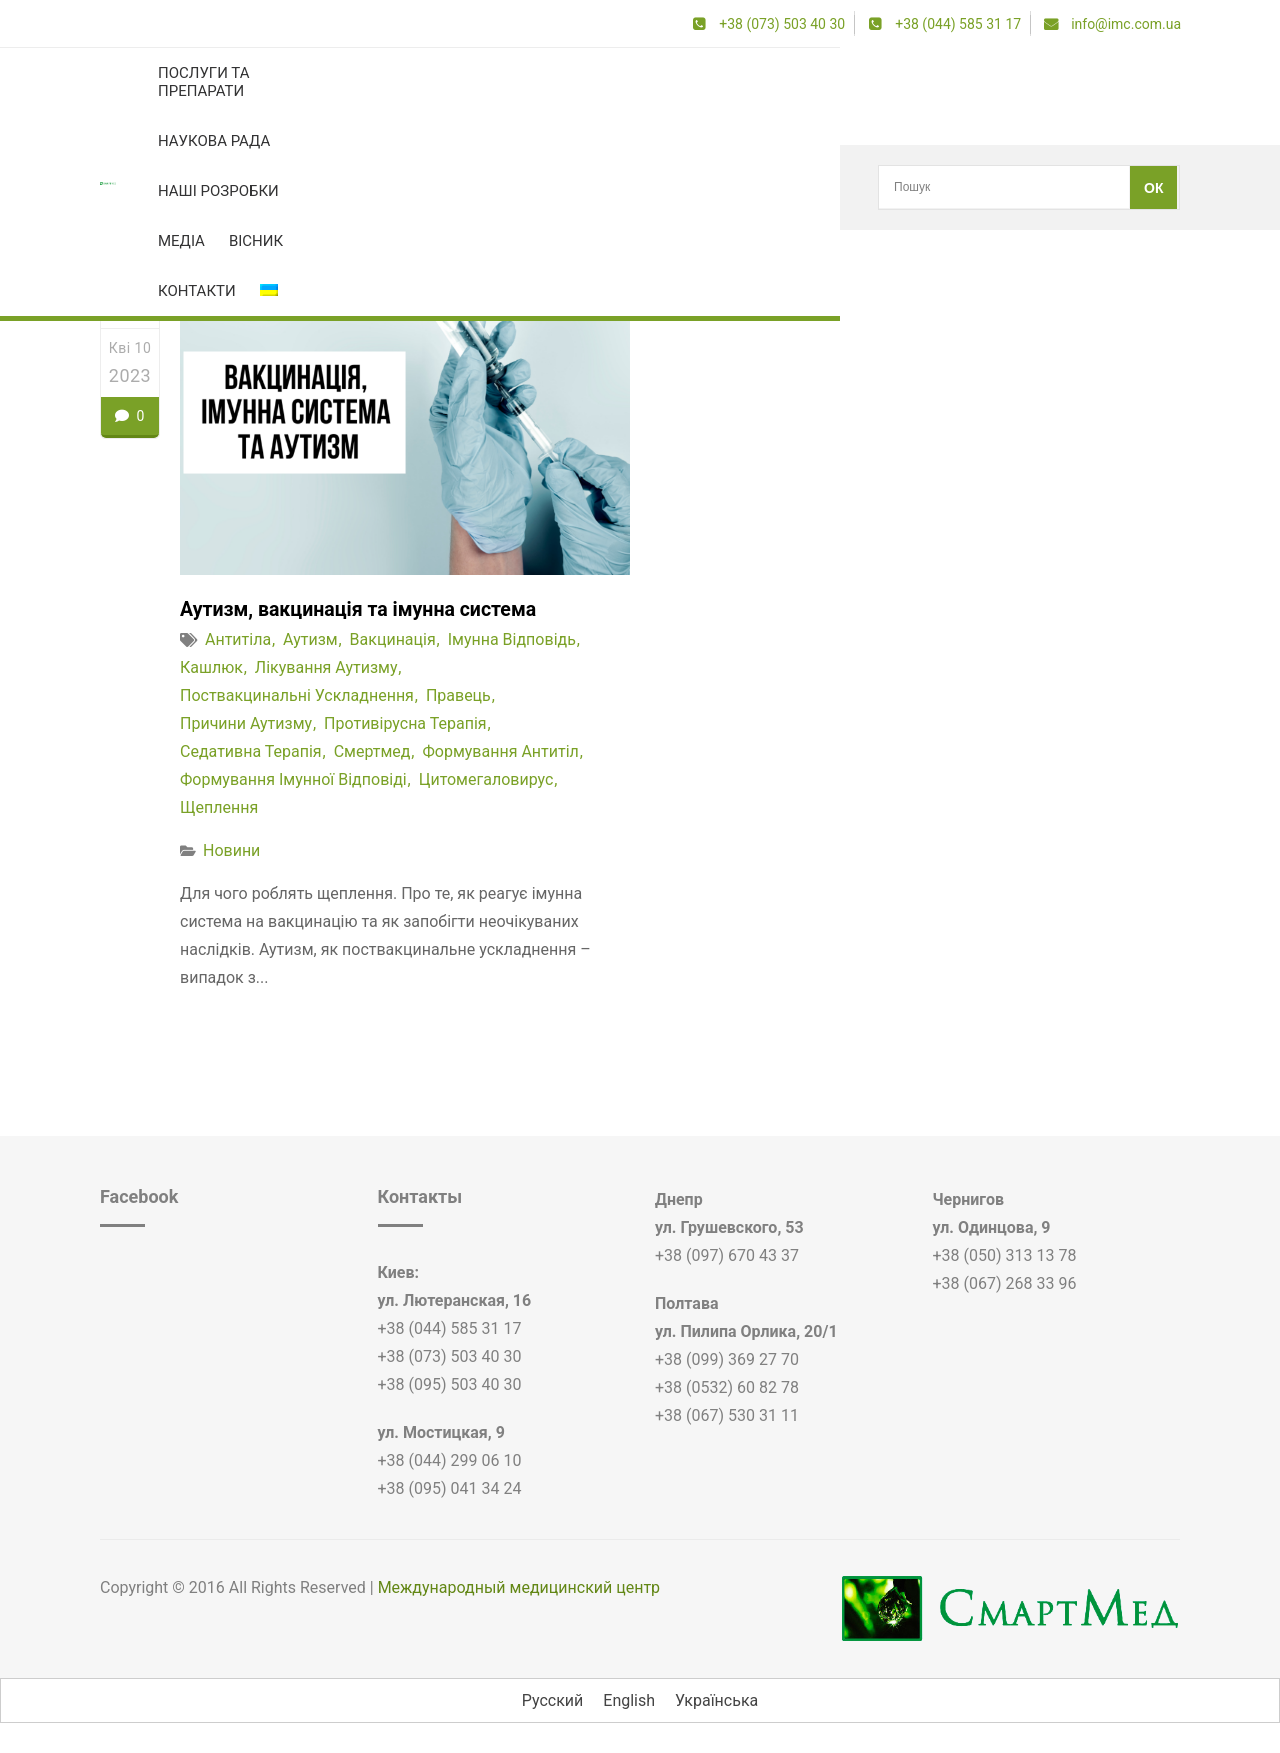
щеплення (219, 808)
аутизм (310, 640)
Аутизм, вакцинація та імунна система (362, 610)
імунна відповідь (512, 640)
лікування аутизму (326, 668)
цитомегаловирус (486, 780)
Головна (125, 187)
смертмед (372, 752)
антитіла (238, 640)
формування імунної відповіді (293, 780)
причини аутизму (246, 724)
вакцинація (393, 640)
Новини (231, 851)
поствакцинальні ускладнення (297, 696)
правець (458, 696)
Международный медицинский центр (519, 1587)
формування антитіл (500, 752)
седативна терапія (251, 752)
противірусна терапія (405, 724)
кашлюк (194, 187)
